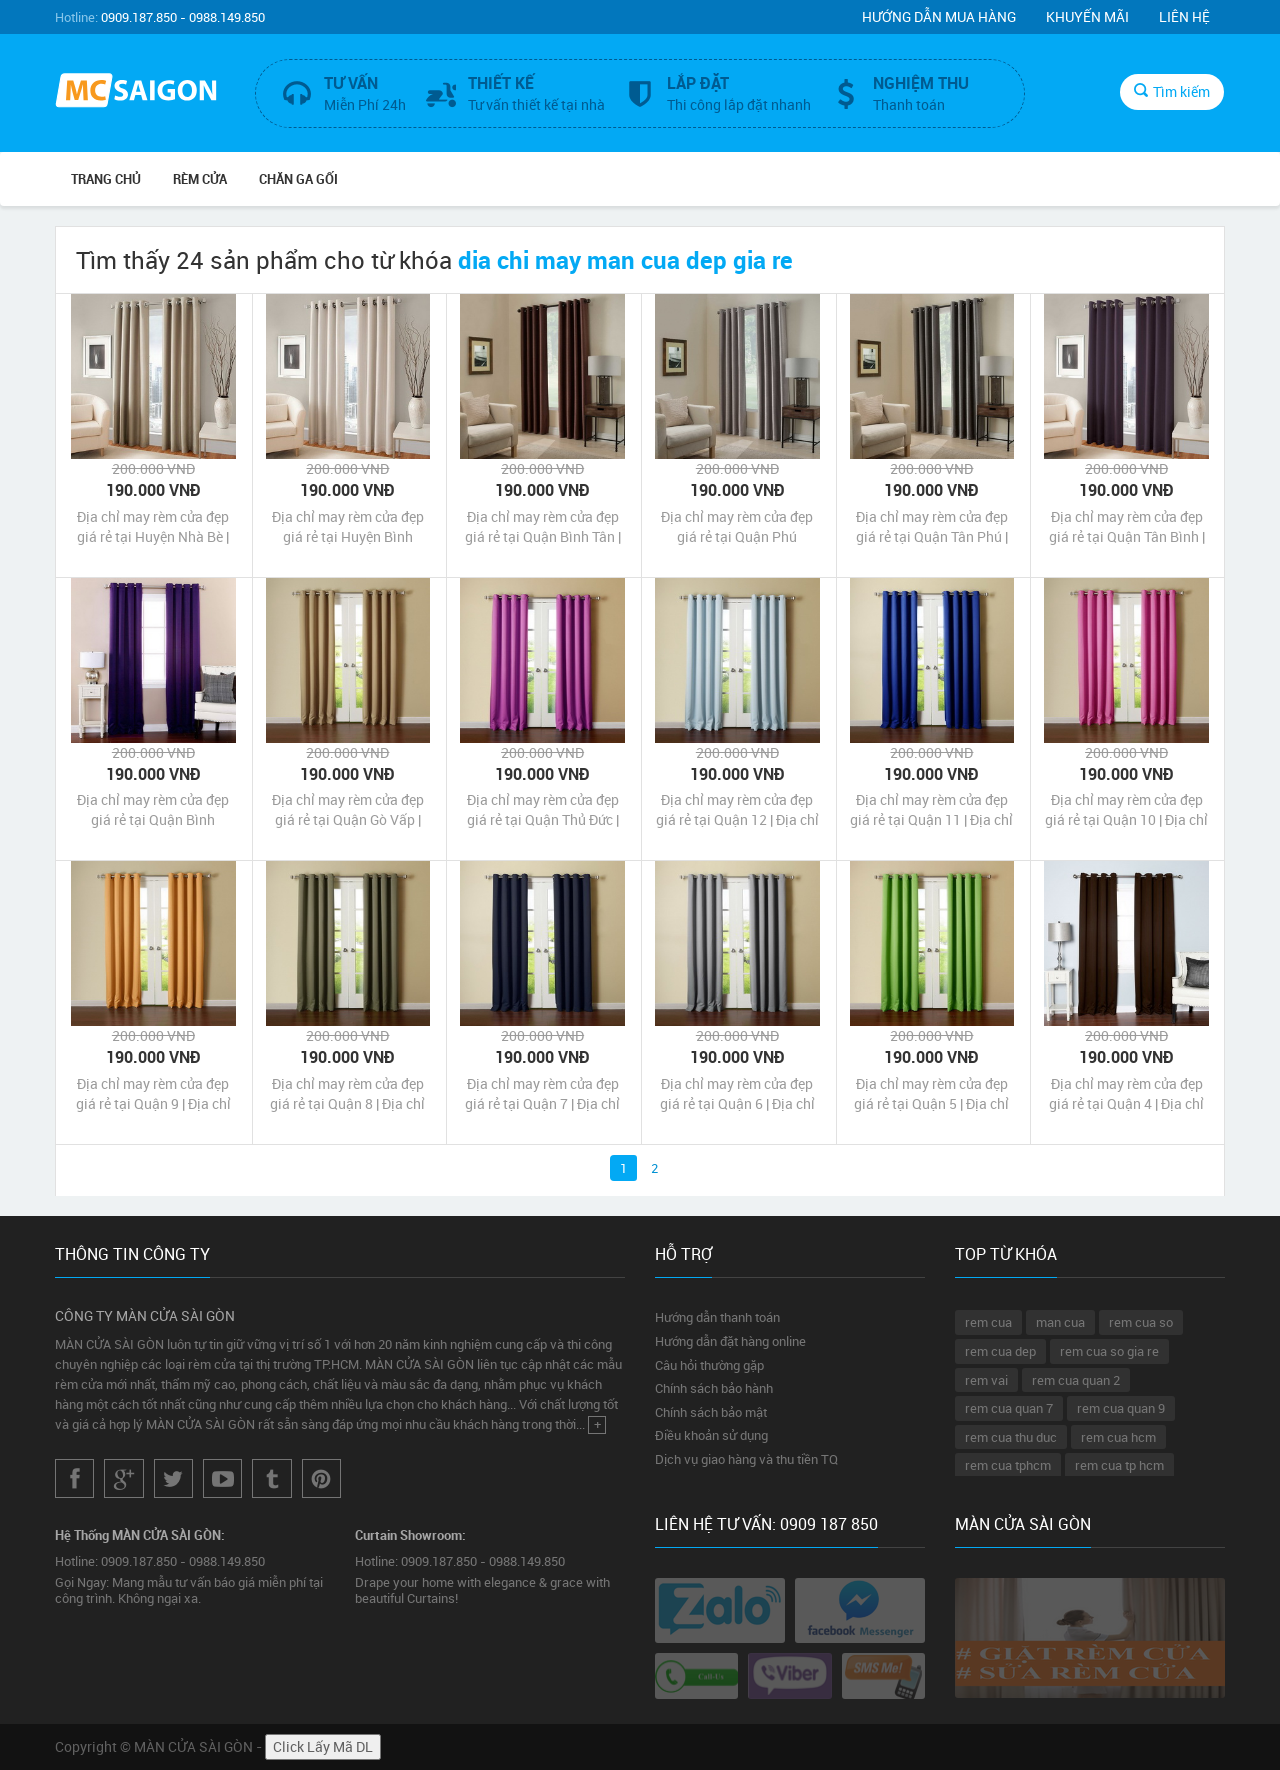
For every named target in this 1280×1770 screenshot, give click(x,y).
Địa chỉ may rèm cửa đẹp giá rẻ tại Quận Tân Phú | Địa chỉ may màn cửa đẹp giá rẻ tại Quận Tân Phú (932, 527)
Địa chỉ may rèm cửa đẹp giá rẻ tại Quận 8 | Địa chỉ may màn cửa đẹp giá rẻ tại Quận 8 (347, 1094)
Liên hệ (1184, 16)
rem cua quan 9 (1121, 1408)
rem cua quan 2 (1076, 1380)
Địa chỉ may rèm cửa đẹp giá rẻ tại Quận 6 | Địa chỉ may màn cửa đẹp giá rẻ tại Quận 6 (737, 1094)
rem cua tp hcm (1119, 1465)
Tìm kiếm (1172, 91)
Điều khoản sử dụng (711, 1435)
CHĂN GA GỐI (298, 179)
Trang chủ (106, 179)
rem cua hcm (1118, 1437)
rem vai (986, 1380)
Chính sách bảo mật (711, 1412)
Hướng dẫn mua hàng (939, 16)
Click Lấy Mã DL (323, 1746)
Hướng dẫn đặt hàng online (730, 1341)
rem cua (988, 1322)
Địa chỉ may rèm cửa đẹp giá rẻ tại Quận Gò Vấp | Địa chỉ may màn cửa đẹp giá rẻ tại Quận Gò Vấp (348, 810)
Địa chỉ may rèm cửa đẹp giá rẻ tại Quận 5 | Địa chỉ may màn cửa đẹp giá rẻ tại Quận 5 (931, 1094)
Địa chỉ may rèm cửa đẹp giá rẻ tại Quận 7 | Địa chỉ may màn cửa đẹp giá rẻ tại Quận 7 (542, 1094)
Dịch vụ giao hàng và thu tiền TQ (746, 1459)
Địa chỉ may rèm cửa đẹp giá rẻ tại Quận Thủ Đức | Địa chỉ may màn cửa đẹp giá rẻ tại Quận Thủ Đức (543, 810)
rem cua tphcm (1008, 1465)
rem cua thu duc (1011, 1437)
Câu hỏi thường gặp (709, 1365)
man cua (1060, 1322)
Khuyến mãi (1087, 16)
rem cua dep (1000, 1351)
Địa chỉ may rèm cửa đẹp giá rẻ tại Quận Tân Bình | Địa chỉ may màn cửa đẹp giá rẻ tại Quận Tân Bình (1127, 527)
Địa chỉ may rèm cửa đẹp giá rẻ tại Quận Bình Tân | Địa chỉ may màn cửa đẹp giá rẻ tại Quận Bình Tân (543, 527)
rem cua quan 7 (1009, 1408)
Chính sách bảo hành (714, 1388)
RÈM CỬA (200, 179)
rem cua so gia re (1109, 1351)
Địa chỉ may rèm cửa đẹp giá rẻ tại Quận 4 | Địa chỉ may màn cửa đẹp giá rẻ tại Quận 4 (1126, 1094)
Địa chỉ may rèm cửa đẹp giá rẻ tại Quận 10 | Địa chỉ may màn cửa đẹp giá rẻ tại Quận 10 (1126, 810)
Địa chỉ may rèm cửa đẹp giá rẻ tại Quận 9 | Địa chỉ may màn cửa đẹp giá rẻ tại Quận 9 (153, 1094)
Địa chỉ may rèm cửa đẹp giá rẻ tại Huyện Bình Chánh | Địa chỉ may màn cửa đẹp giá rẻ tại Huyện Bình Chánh (348, 527)
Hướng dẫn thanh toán (717, 1317)
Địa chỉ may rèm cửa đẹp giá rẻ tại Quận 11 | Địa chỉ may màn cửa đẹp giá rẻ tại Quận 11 (931, 810)
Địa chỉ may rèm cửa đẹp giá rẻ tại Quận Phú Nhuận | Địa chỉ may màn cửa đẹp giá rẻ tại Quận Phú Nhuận (737, 527)
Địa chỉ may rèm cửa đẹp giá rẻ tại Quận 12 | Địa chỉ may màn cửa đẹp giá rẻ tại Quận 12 (737, 810)
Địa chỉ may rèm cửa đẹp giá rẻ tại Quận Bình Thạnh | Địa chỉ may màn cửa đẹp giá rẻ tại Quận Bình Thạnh (153, 810)
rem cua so (1141, 1322)
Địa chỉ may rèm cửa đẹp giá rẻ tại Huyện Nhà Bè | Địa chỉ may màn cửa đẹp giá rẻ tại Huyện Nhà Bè (153, 527)
